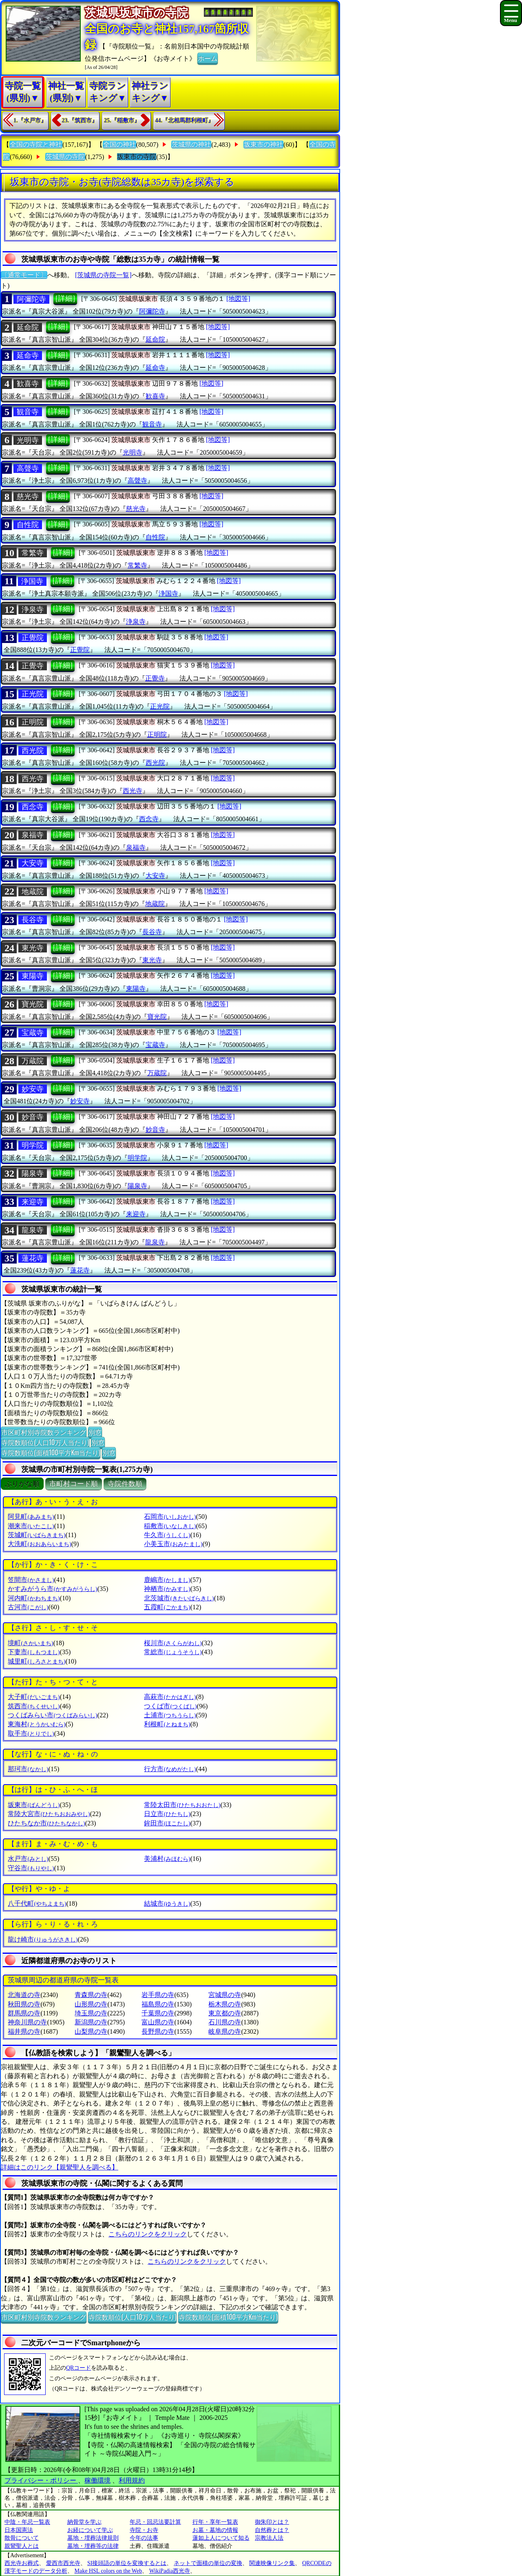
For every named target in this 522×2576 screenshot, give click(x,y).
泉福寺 (33, 835)
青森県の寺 (91, 1994)
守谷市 (31, 1868)
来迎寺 (33, 1202)
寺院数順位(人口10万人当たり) (45, 1442)
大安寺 (33, 863)
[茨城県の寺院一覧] (103, 275)
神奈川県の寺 (27, 2022)
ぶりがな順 (22, 1484)
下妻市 (34, 1651)
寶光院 (33, 1004)
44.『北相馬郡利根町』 (184, 120)
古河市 (28, 1607)
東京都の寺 (224, 2013)
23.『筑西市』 (80, 120)
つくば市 (170, 1706)
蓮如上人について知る (221, 2538)
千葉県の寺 (158, 2013)
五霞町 (167, 1607)
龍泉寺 (33, 1230)
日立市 (167, 1813)
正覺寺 (33, 666)
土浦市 (170, 1715)
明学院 (33, 1145)
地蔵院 (33, 892)
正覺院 (33, 638)
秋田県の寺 (24, 2004)
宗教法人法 (269, 2538)
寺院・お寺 (144, 2530)
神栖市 (167, 1588)
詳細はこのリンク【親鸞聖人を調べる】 (59, 2167)
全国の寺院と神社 (36, 144)
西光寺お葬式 (21, 2563)
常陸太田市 (182, 1804)
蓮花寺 (33, 1258)
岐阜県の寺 (224, 2031)
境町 (30, 1642)
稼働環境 (97, 2480)
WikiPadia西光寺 (169, 2571)
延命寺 (28, 355)
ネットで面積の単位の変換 (208, 2563)
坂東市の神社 (263, 144)
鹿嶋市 (167, 1579)
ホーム (207, 58)
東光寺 (33, 948)
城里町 (36, 1661)
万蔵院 (33, 1061)
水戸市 (28, 1858)
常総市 (172, 1651)
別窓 (95, 1432)
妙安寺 (33, 1089)
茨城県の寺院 (65, 156)
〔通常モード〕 (24, 275)
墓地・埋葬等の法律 (93, 2546)
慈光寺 (28, 497)
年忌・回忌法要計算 (155, 2522)
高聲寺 (28, 468)
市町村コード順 (73, 1484)
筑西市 (34, 1706)
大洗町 (39, 1543)
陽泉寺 (33, 1173)
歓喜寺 (28, 384)
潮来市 (31, 1525)
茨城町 (36, 1534)
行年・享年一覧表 (215, 2522)
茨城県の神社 (191, 144)
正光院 (33, 694)
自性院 (28, 525)
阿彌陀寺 (31, 299)
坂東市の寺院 (136, 156)
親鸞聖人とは (21, 2546)
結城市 (167, 1903)
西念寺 (33, 807)
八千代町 (37, 1903)
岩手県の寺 (158, 1994)
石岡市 (170, 1516)
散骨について (21, 2538)
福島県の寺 (158, 2004)
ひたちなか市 (46, 1823)
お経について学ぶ (90, 2530)
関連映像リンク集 (272, 2563)
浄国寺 (32, 581)
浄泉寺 (33, 609)
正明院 (33, 722)
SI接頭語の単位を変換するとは (126, 2563)
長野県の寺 (158, 2031)
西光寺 (33, 779)
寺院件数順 (125, 1484)
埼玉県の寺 (91, 2013)
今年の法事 (144, 2538)
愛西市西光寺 (63, 2563)
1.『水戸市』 (29, 120)
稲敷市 (170, 1525)
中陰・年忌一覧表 (27, 2522)
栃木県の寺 (224, 2004)
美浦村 (167, 1858)
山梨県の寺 (91, 2031)
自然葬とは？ (272, 2530)
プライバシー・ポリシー (41, 2480)
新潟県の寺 (91, 2022)
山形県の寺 (91, 2004)
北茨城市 (179, 1598)
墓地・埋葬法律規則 (93, 2538)
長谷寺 (33, 920)
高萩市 (170, 1696)
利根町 (167, 1724)
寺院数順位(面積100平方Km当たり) (50, 1452)
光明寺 (28, 440)
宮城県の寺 (224, 1994)
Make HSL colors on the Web (108, 2571)
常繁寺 (33, 553)
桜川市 (172, 1642)
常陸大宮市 (49, 1813)
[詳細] (65, 298)
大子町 (34, 1696)
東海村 (36, 1724)
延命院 (28, 327)
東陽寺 (33, 976)
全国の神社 (119, 144)
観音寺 (28, 412)
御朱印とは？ (272, 2522)
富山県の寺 (158, 2022)
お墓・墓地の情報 (215, 2530)
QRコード (78, 2368)
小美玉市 (173, 1543)
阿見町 (31, 1516)
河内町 (34, 1598)
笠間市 (31, 1579)
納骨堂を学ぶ (84, 2522)
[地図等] (238, 298)
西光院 (33, 751)
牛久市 (167, 1534)
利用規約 (132, 2480)
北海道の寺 (24, 1994)
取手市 (31, 1733)
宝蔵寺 (33, 1033)
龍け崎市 (42, 1939)
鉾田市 (167, 1823)
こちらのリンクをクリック (147, 2234)
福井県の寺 (24, 2031)
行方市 (170, 1768)
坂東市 (34, 1804)
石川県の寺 (224, 2022)
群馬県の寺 (24, 2013)
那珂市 (28, 1768)
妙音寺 (33, 1117)
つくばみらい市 (52, 1715)
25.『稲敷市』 (122, 120)
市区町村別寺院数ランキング (43, 1432)
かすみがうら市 (52, 1588)
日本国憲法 (18, 2530)
